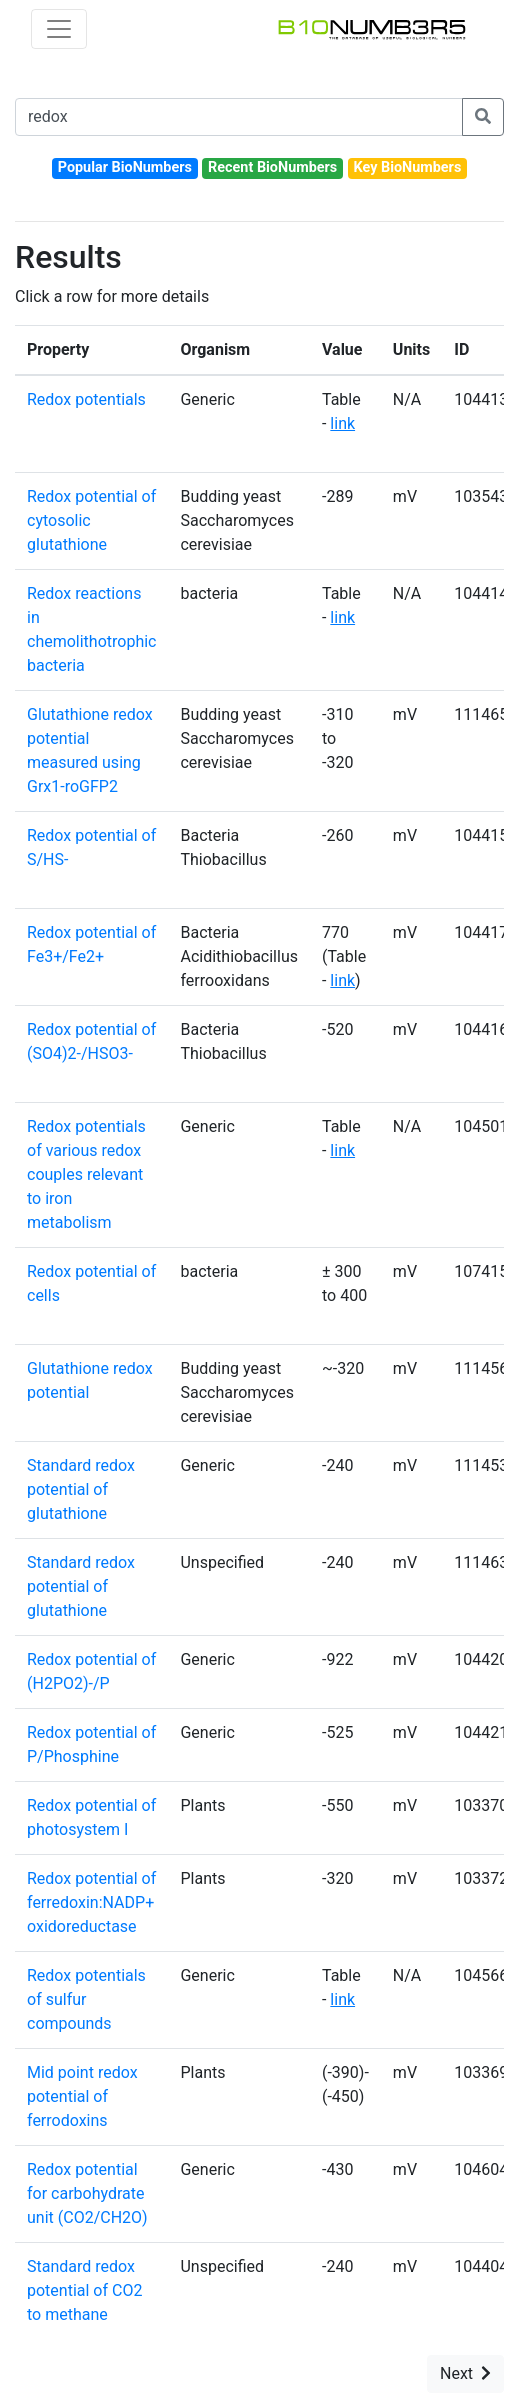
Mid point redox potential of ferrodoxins (82, 2096)
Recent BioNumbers (272, 167)
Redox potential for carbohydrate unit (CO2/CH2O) (87, 2193)
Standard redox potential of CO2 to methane (84, 2290)
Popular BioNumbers (125, 167)
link (342, 423)
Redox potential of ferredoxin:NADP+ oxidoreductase (91, 1902)
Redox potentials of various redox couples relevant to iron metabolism (86, 1174)
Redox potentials (86, 399)
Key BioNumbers (407, 167)
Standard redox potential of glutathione (81, 1489)
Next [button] (465, 2373)
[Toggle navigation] (59, 29)
